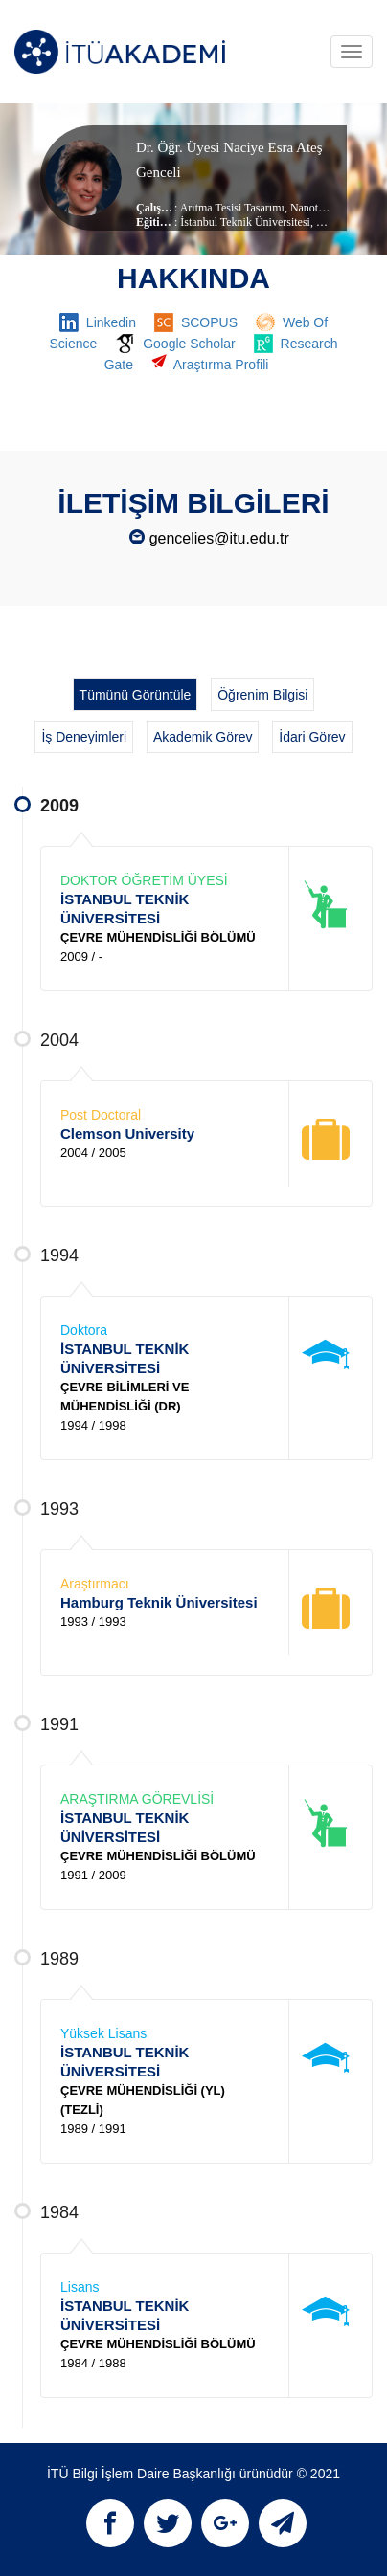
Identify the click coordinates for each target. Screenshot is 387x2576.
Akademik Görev (202, 736)
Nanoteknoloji (321, 207)
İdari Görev (312, 736)
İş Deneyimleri (83, 736)
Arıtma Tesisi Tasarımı (232, 207)
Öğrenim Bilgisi (262, 694)
